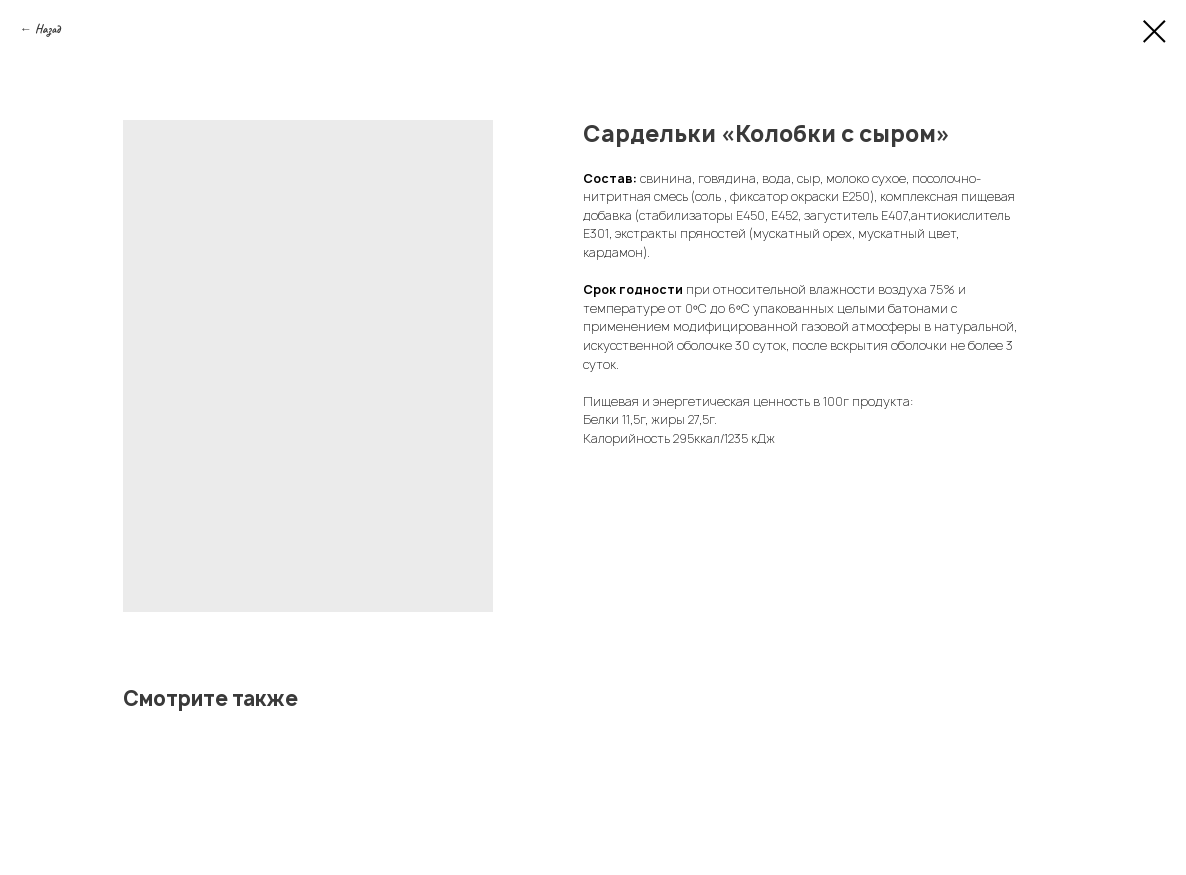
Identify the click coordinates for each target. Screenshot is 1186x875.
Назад (47, 29)
